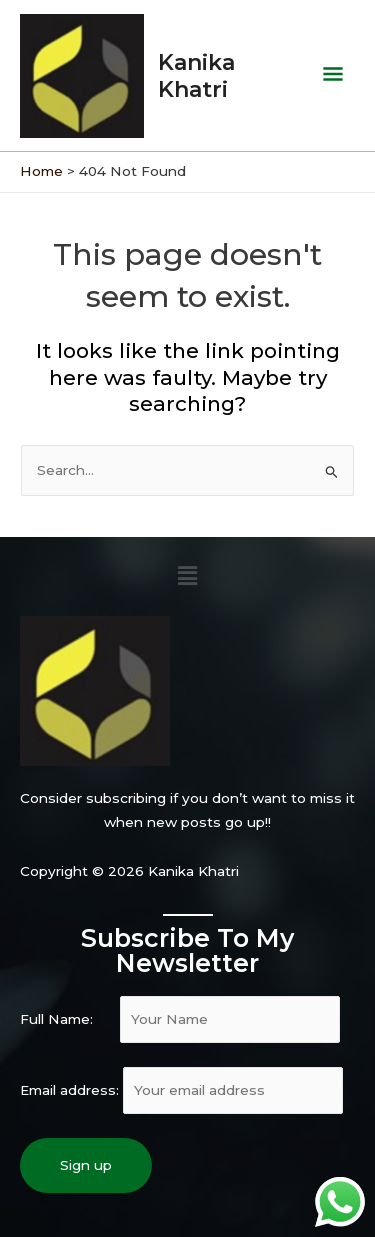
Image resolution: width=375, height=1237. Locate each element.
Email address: (181, 1090)
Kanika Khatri (196, 75)
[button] (187, 576)
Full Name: (180, 1019)
